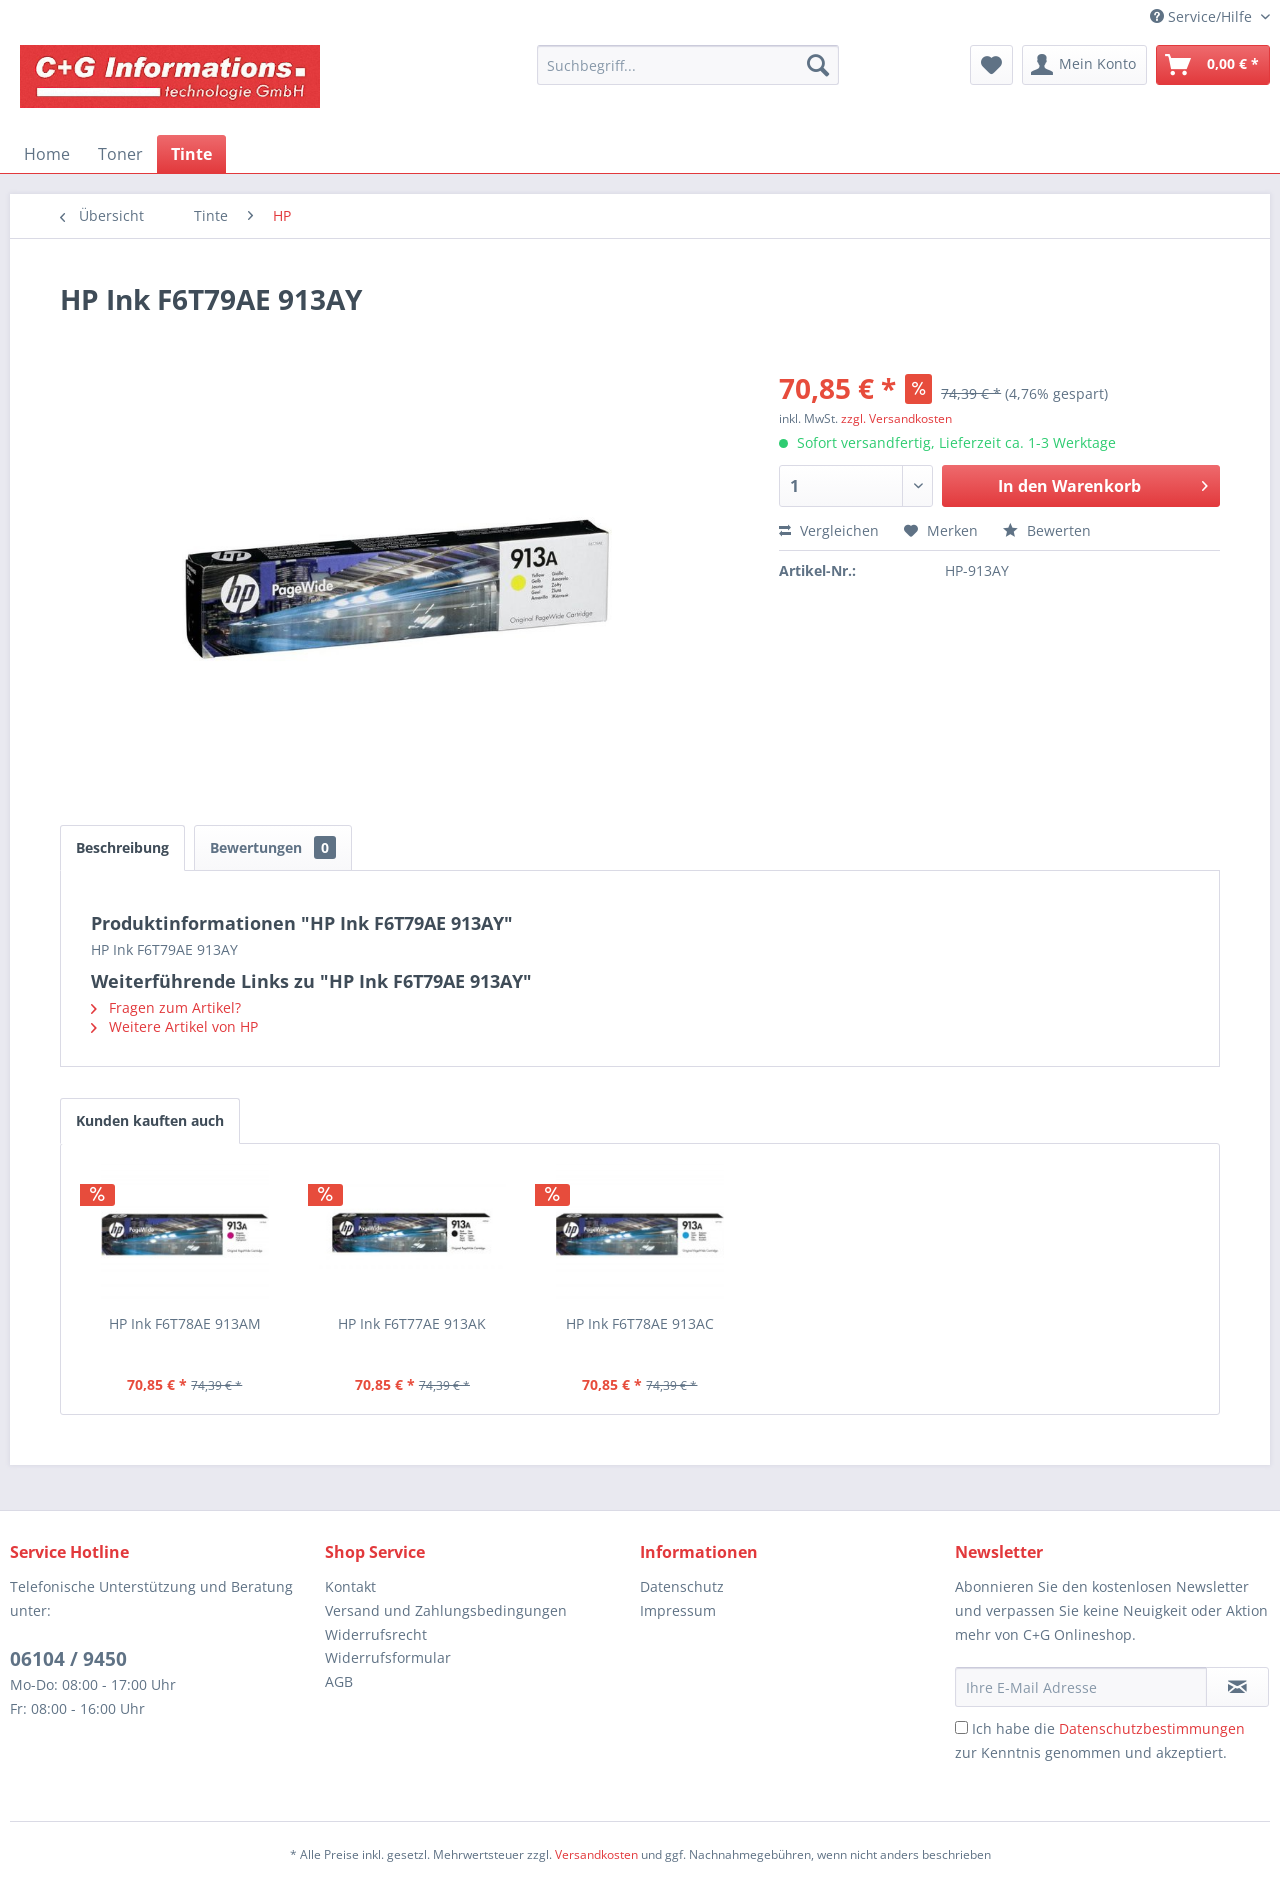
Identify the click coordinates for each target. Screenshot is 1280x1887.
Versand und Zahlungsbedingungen (446, 1610)
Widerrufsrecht (376, 1634)
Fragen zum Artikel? (166, 1007)
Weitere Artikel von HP (174, 1026)
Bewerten (1047, 530)
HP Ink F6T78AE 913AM (185, 1323)
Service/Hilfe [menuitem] (1203, 16)
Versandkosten (596, 1854)
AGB (339, 1681)
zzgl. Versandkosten (896, 418)
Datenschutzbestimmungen (1152, 1728)
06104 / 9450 (68, 1659)
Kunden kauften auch (150, 1120)
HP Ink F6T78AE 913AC (640, 1323)
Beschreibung (122, 847)
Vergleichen (829, 530)
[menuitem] (688, 65)
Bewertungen (273, 847)
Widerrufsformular (388, 1657)
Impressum (678, 1610)
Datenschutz (682, 1586)
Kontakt (350, 1586)
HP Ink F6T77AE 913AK (412, 1323)
